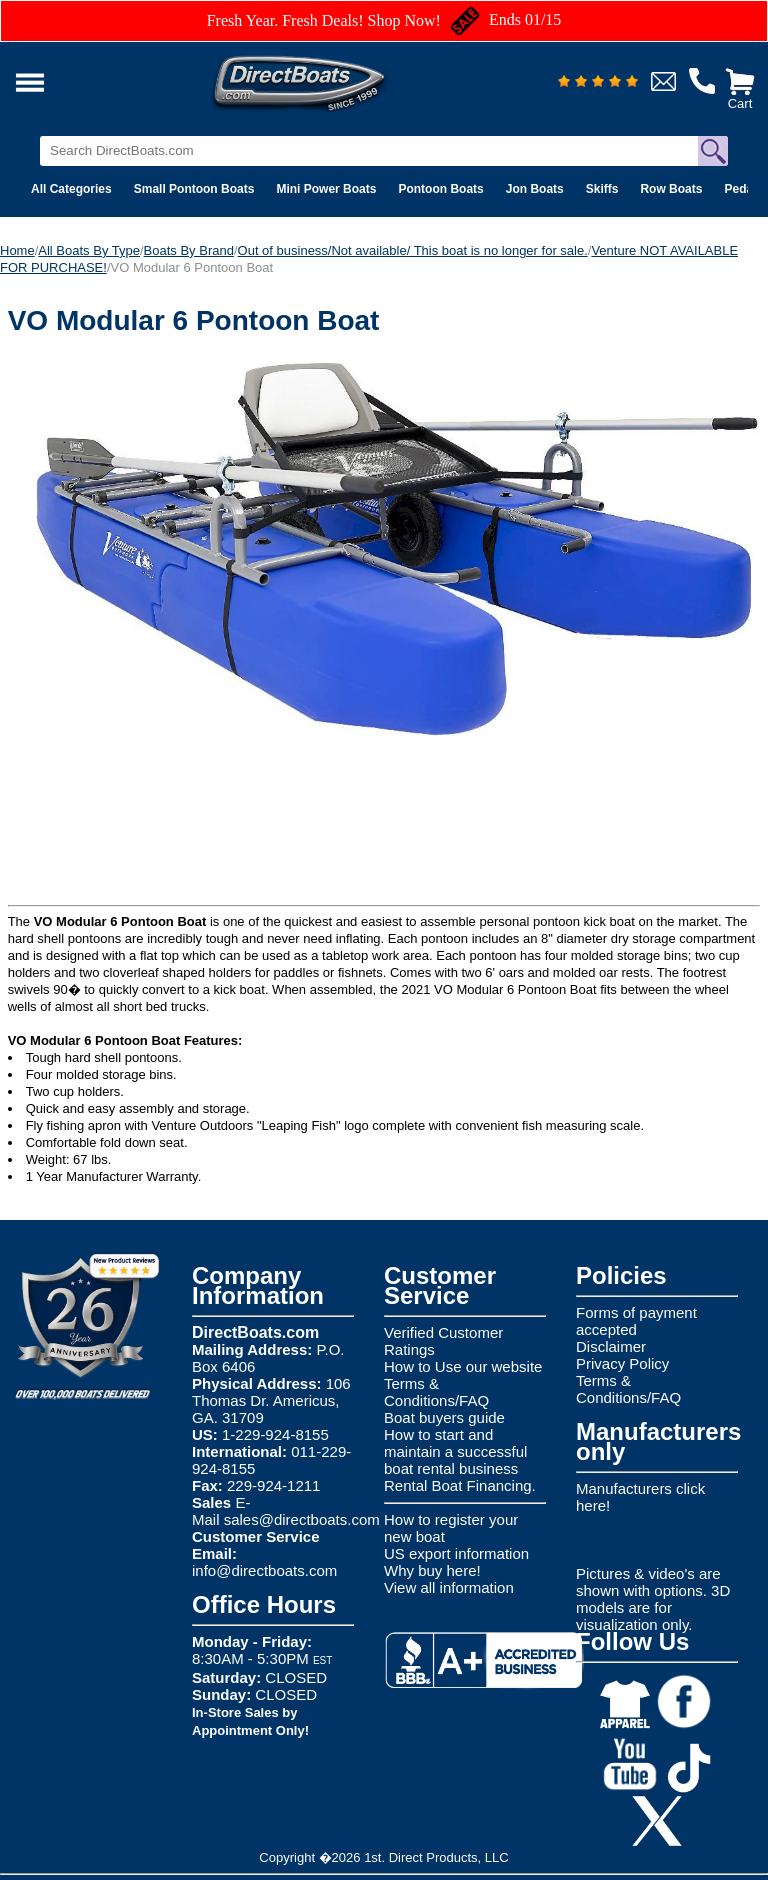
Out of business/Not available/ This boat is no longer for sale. (413, 250)
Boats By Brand (189, 250)
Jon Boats (535, 189)
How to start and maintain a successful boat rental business (455, 1451)
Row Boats (671, 189)
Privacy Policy (622, 1363)
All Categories (71, 189)
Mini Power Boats (326, 189)
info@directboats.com (264, 1570)
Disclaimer (611, 1346)
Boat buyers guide (444, 1417)
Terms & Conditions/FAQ (436, 1392)
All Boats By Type (89, 250)
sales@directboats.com (302, 1519)
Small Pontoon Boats (194, 189)
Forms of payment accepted (636, 1321)
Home (17, 250)
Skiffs (602, 189)
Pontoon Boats (440, 189)
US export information (456, 1553)
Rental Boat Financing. (460, 1485)
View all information (449, 1587)
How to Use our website (463, 1366)
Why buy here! (432, 1570)
